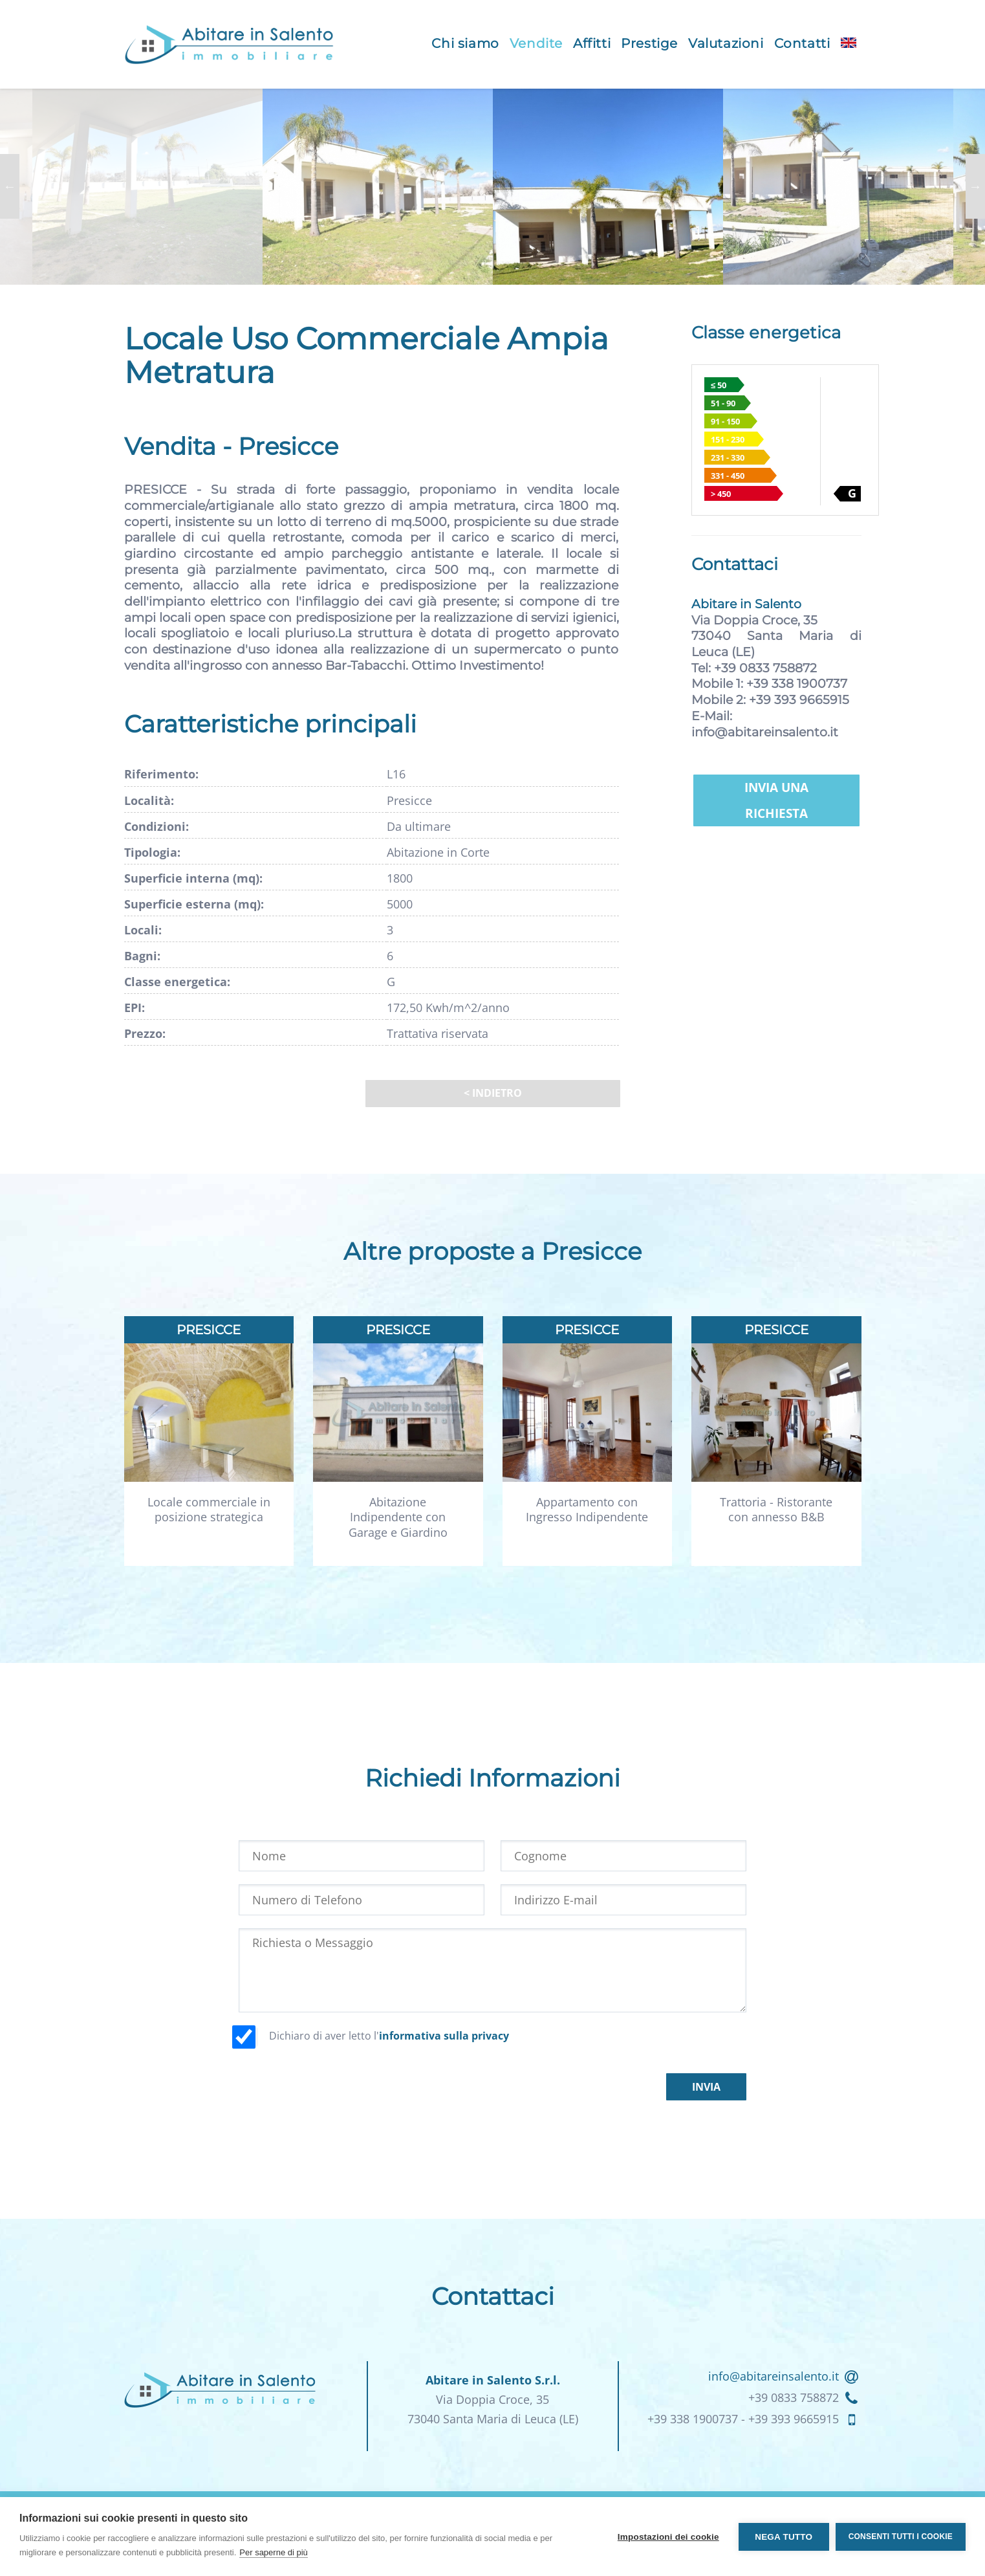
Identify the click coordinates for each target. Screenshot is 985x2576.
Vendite (536, 43)
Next (975, 186)
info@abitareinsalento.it (764, 732)
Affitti (592, 43)
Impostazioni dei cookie (668, 2537)
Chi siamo (465, 43)
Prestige (649, 43)
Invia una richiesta (776, 800)
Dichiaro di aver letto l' (389, 2036)
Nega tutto (783, 2537)
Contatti (802, 43)
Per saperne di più (273, 2552)
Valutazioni (726, 43)
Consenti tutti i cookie (901, 2536)
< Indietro (493, 1093)
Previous (9, 186)
